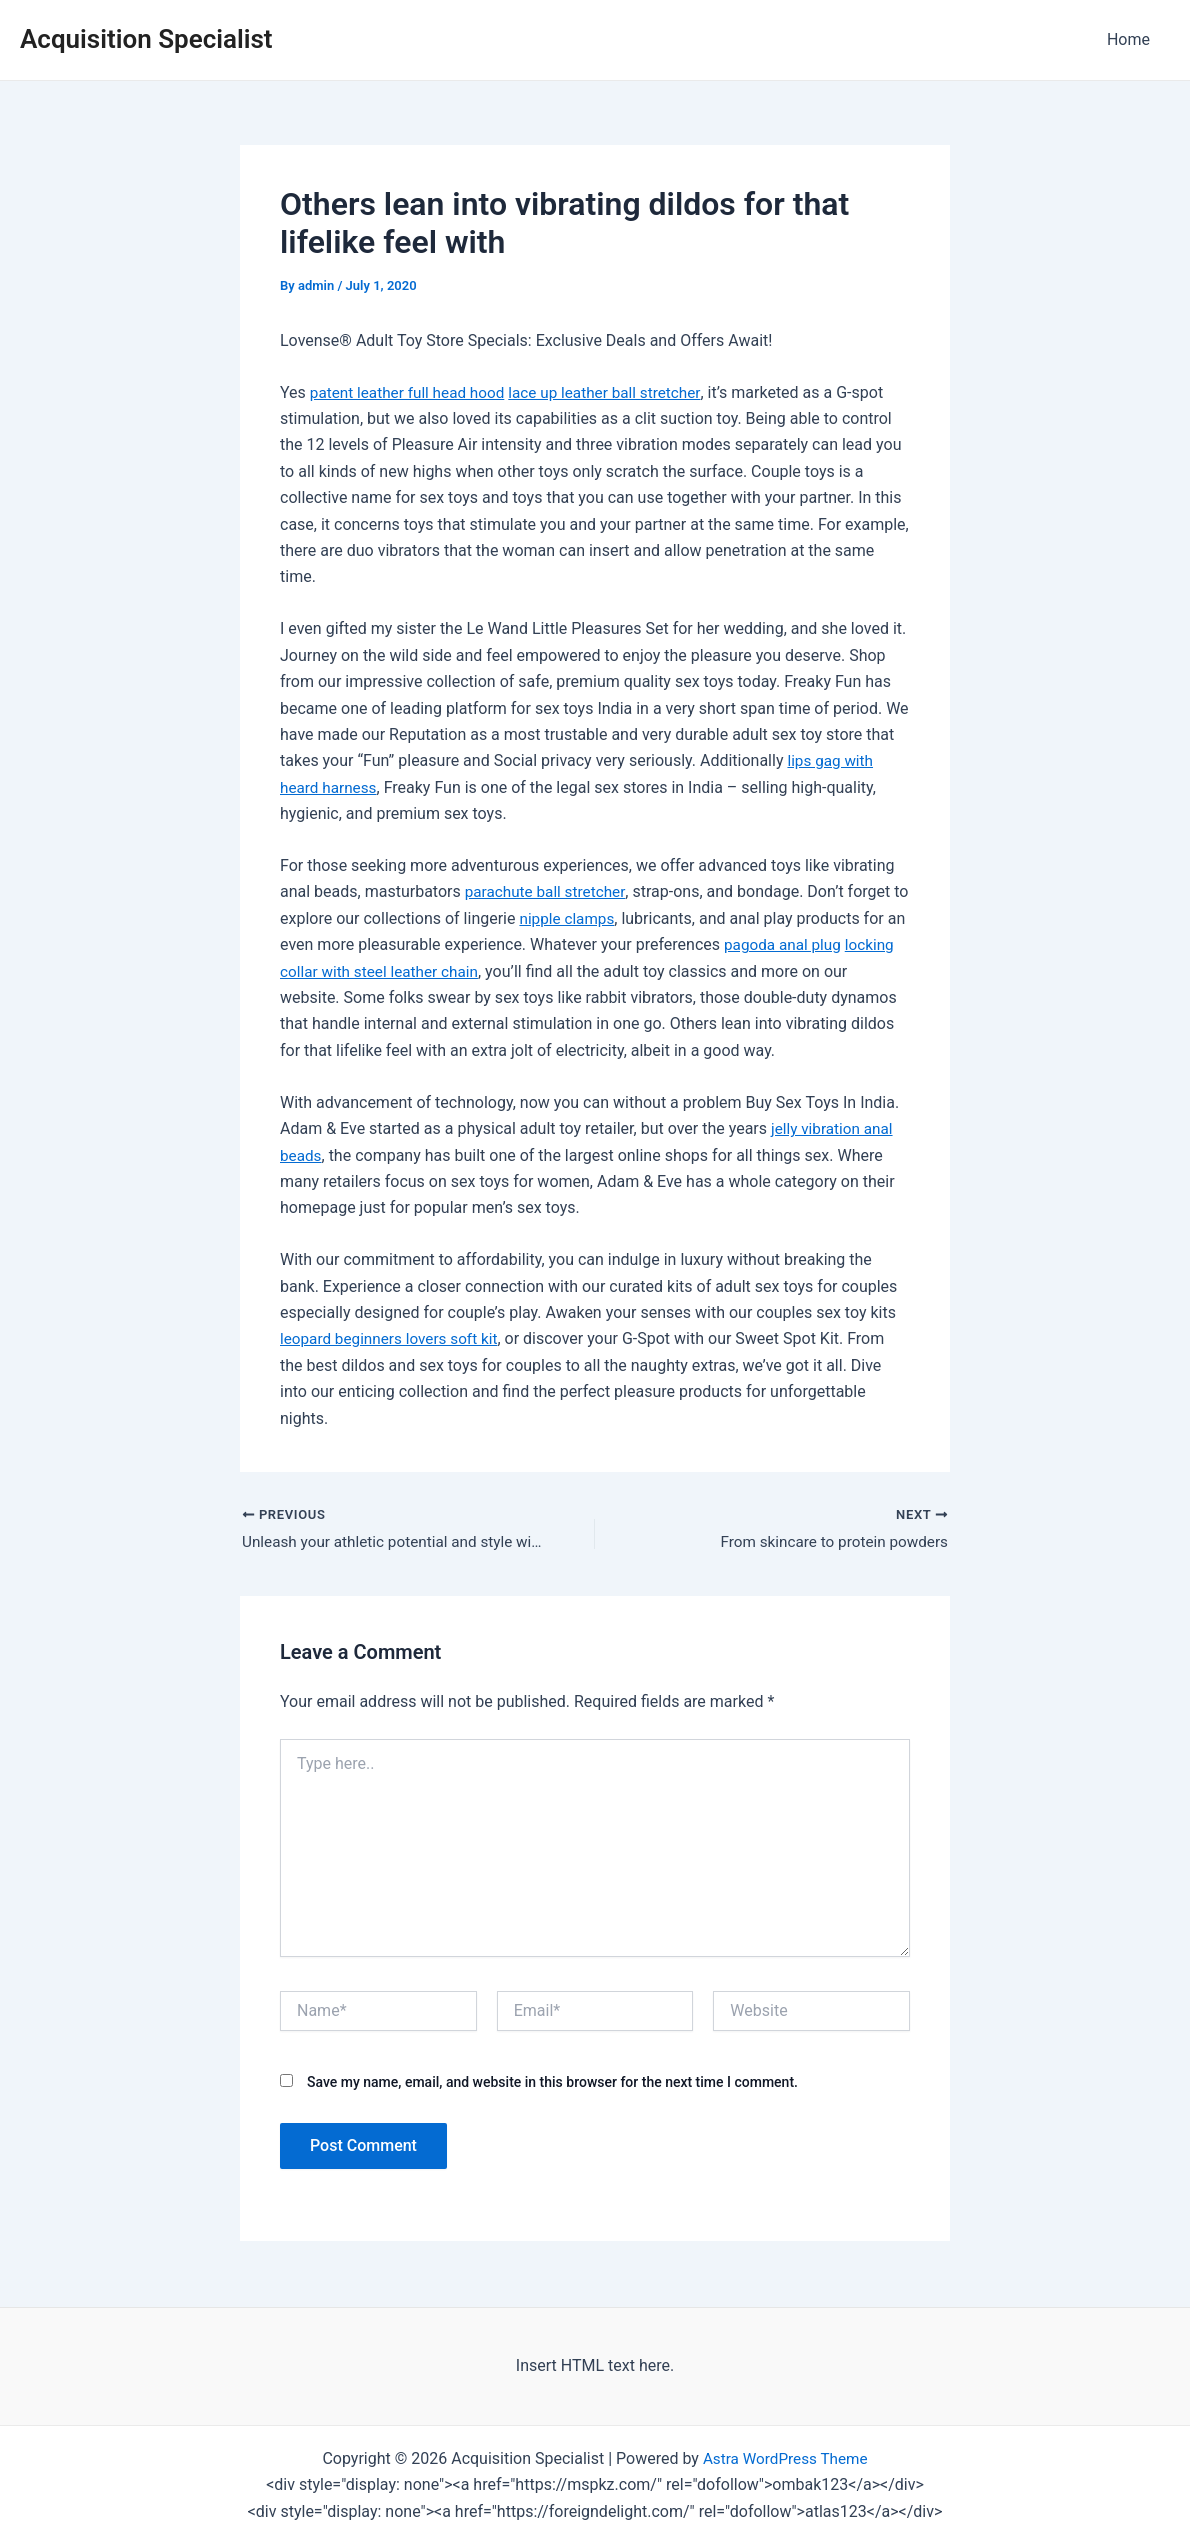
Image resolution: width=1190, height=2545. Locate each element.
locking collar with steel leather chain (411, 971)
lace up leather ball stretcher (617, 392)
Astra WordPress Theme (785, 2458)
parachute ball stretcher (548, 891)
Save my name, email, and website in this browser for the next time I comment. (552, 2084)
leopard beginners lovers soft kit (394, 1338)
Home (1132, 39)
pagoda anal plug (806, 944)
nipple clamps (587, 918)
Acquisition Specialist (146, 39)
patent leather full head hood (412, 392)
